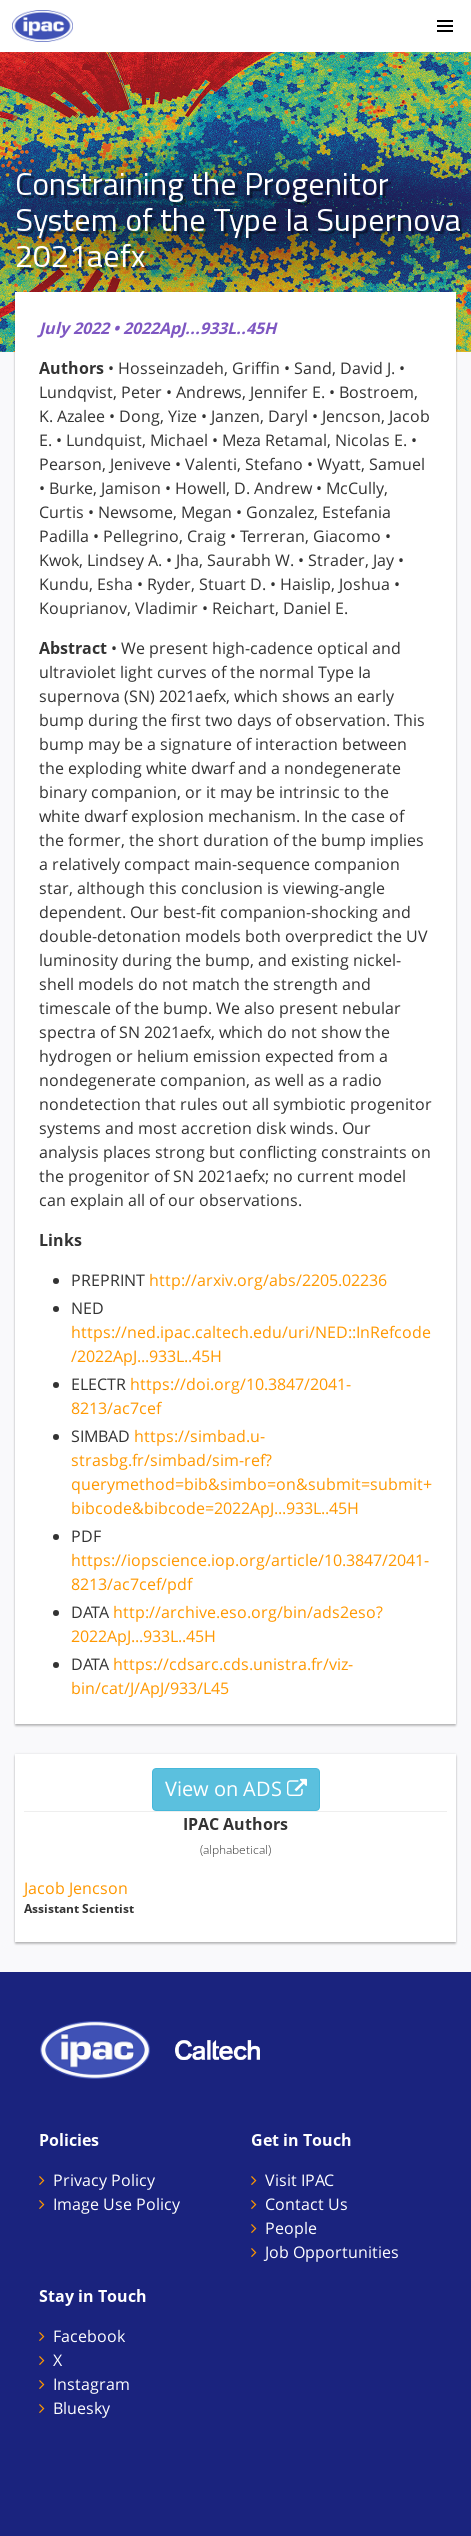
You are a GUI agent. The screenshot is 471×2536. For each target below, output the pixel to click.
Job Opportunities (332, 2252)
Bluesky (81, 2408)
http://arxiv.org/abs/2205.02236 (268, 1280)
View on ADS (236, 1788)
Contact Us (306, 2204)
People (291, 2228)
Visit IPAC (299, 2180)
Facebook (89, 2336)
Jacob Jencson (76, 1888)
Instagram (91, 2384)
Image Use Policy (116, 2204)
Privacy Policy (104, 2180)
